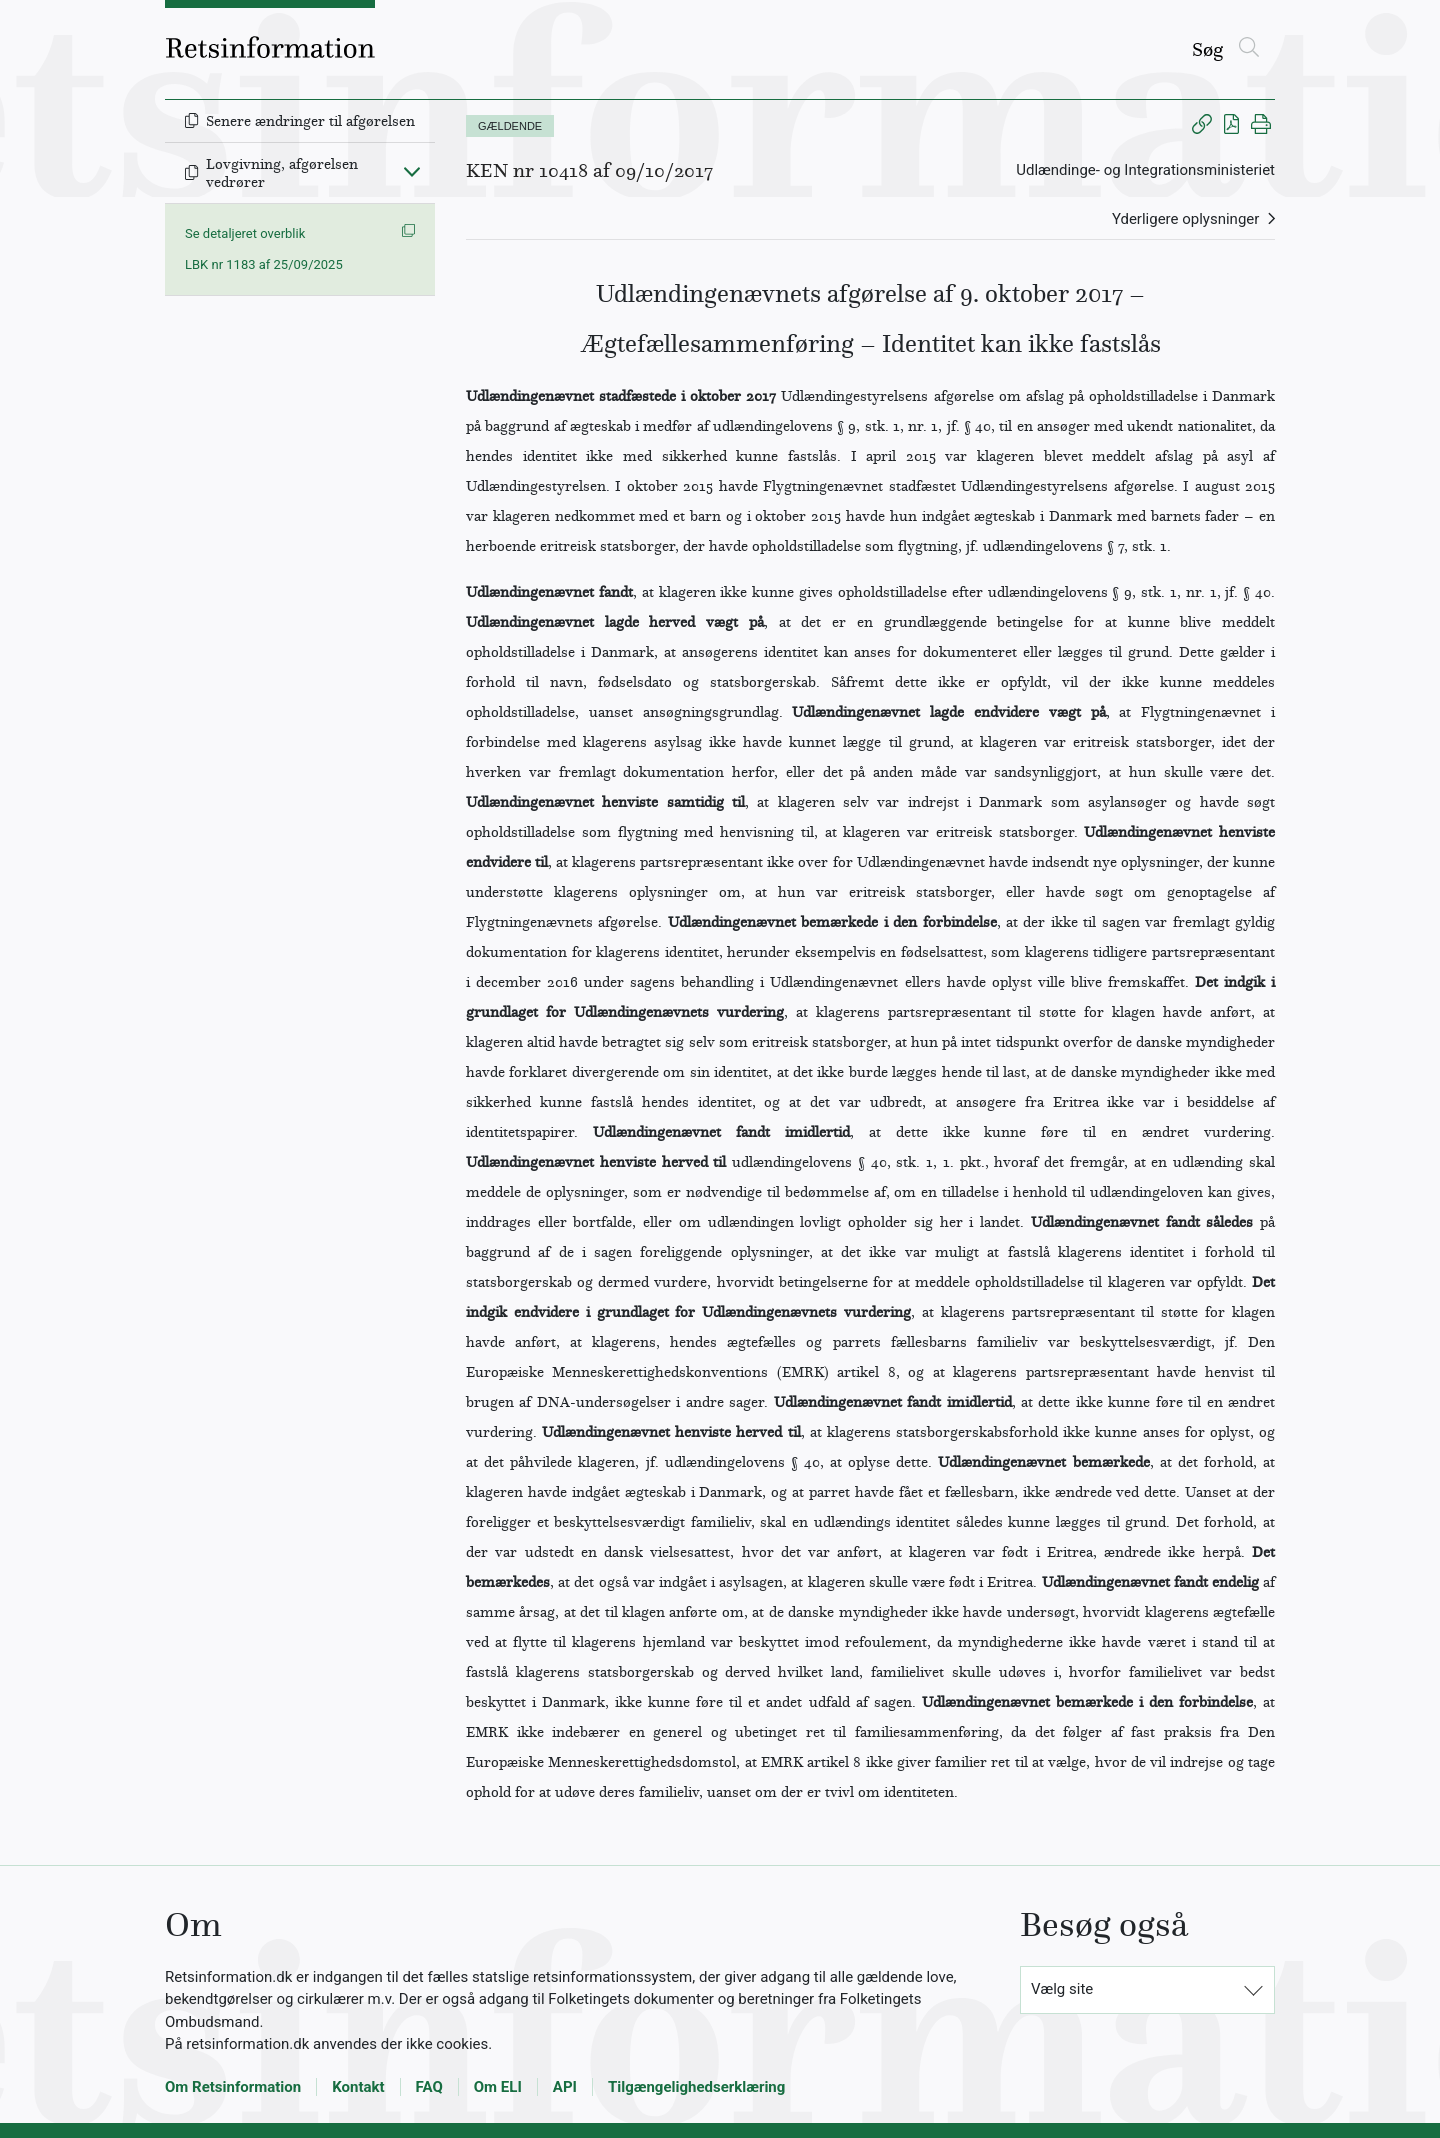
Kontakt (358, 2087)
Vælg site (1062, 1989)
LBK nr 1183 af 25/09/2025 (264, 264)
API (565, 2087)
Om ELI (498, 2087)
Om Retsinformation (233, 2087)
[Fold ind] (412, 171)
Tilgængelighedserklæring (696, 2087)
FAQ (429, 2087)
